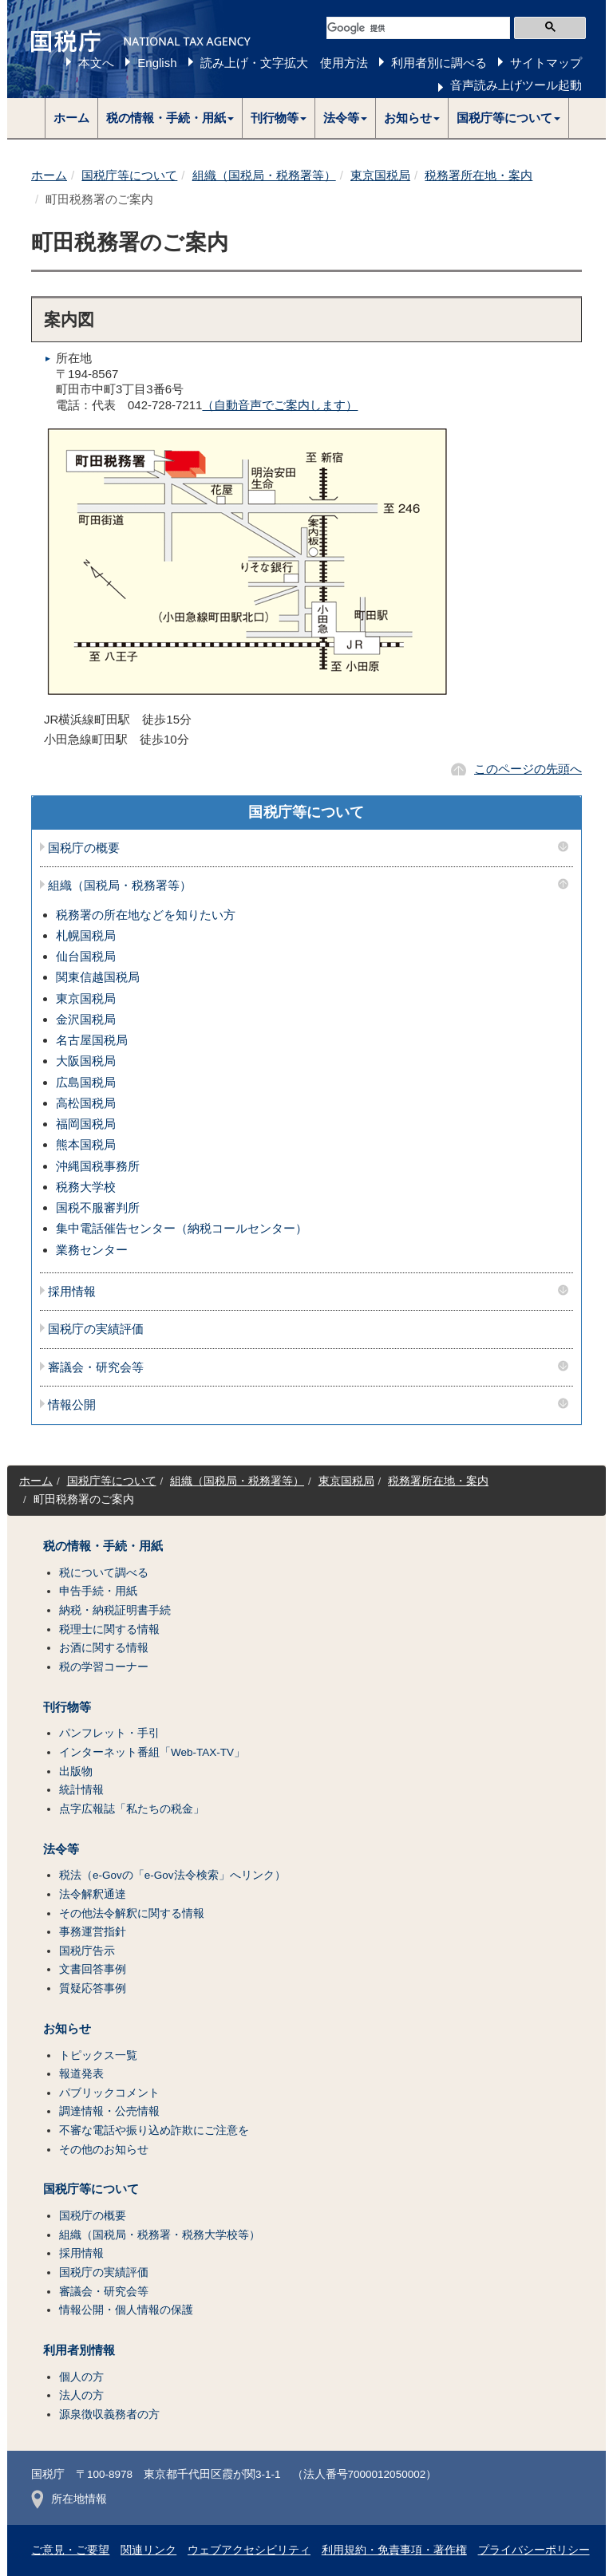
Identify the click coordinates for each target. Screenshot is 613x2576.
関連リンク (148, 2550)
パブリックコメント (109, 2093)
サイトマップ (546, 62)
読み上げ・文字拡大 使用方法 (284, 62)
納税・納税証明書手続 (115, 1610)
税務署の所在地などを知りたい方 (145, 914)
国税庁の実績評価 (96, 1329)
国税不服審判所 (98, 1207)
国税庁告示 (87, 1951)
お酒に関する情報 (103, 1648)
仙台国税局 (86, 956)
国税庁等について (129, 175)
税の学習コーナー (103, 1667)
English (156, 62)
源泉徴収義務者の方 (109, 2414)
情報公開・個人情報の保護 (126, 2310)
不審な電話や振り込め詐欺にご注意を (154, 2130)
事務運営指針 (92, 1932)
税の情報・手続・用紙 (103, 1546)
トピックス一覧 (98, 2055)
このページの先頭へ (528, 768)
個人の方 (81, 2377)
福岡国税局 (86, 1123)
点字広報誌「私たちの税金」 (131, 1809)
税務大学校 (86, 1186)
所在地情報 (69, 2499)
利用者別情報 (79, 2350)
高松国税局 (86, 1103)
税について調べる (103, 1573)
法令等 (61, 1849)
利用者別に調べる (439, 62)
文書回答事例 (92, 1969)
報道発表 (81, 2074)
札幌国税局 (86, 935)
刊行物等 (67, 1707)
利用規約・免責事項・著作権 (394, 2550)
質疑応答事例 (92, 1988)
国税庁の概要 (84, 848)
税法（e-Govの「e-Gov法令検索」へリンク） (172, 1875)
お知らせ (67, 2028)
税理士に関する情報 (109, 1629)
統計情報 (81, 1790)
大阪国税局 (86, 1060)
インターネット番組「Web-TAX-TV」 (152, 1752)
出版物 (76, 1771)
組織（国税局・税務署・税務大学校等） (159, 2235)
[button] (170, 118)
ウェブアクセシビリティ (249, 2550)
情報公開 (72, 1404)
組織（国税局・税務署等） (264, 175)
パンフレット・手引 (109, 1733)
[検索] (418, 28)
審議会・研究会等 (96, 1367)
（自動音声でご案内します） (280, 405)
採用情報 (72, 1291)
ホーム (71, 117)
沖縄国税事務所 (98, 1166)
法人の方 (81, 2395)
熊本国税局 (86, 1144)
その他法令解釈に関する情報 (131, 1913)
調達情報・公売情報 (109, 2111)
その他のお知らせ (103, 2150)
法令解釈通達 (92, 1894)
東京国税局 (380, 175)
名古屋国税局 (92, 1040)
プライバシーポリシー (534, 2550)
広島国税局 (86, 1082)
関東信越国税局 (98, 977)
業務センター (92, 1249)
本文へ (96, 62)
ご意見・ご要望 (70, 2550)
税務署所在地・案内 (478, 175)
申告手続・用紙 (98, 1591)
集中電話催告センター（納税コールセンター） (181, 1228)
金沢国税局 (86, 1019)
